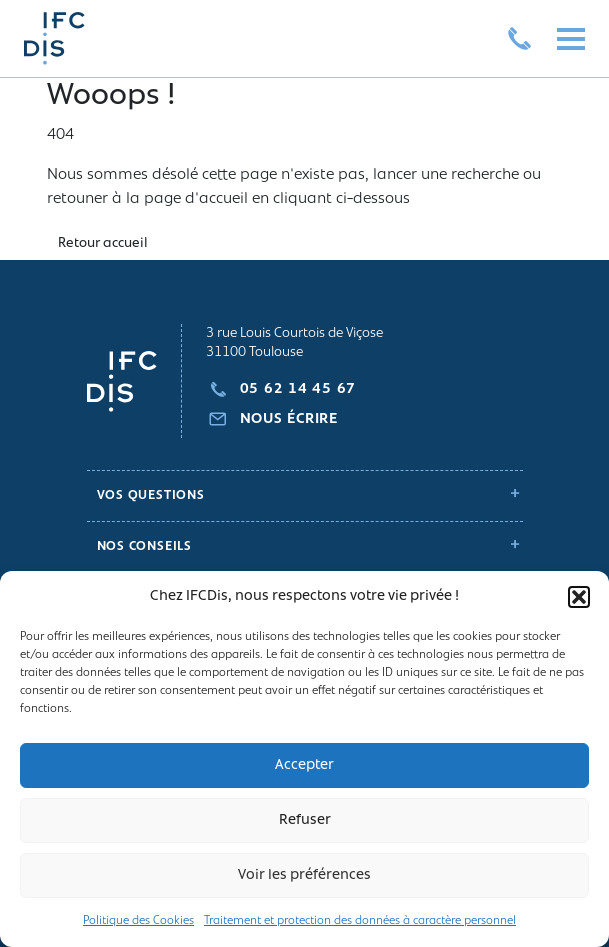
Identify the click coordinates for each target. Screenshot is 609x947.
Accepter (304, 765)
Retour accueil (103, 243)
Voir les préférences (304, 875)
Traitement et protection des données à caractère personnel (360, 921)
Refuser (305, 820)
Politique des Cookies (138, 921)
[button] (579, 597)
